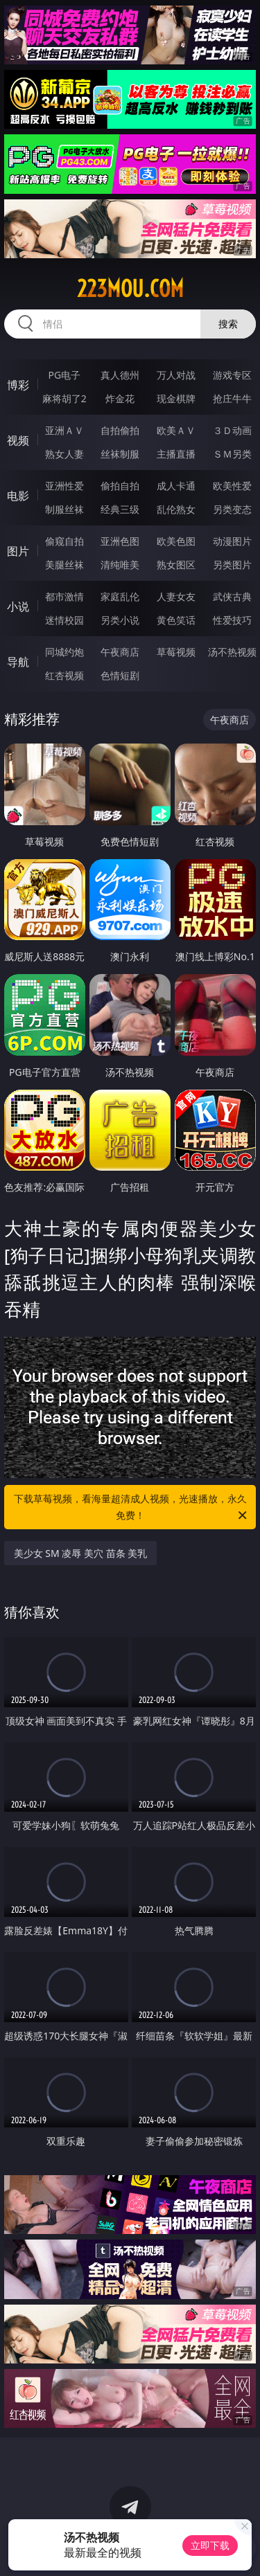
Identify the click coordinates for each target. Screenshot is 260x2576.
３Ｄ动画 (232, 430)
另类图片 (232, 564)
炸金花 (120, 398)
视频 (18, 440)
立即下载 (210, 2545)
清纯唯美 (120, 564)
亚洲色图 (120, 541)
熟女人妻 (64, 453)
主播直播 (176, 453)
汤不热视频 (232, 651)
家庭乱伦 (120, 596)
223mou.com (130, 289)
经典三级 (120, 509)
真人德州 (120, 374)
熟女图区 (176, 564)
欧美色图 (176, 541)
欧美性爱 (232, 485)
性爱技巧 (232, 620)
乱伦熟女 (176, 509)
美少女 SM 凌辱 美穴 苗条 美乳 (81, 1553)
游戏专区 (232, 374)
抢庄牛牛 (232, 398)
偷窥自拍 (64, 541)
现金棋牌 (176, 398)
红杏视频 (64, 675)
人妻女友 (176, 596)
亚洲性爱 (64, 485)
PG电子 (64, 374)
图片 (18, 551)
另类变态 (232, 509)
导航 (18, 661)
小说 (18, 606)
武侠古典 (232, 596)
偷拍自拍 (120, 485)
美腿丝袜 (64, 564)
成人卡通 (176, 485)
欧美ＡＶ (176, 430)
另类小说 (120, 620)
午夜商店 (120, 651)
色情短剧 (120, 675)
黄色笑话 (176, 620)
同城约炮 (64, 651)
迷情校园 (64, 620)
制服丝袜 (64, 509)
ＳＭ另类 (232, 453)
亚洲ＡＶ (64, 430)
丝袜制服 (120, 453)
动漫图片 (232, 541)
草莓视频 (176, 651)
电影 (18, 495)
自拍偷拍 (120, 430)
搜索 (228, 323)
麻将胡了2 (64, 398)
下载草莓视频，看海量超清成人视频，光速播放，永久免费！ (132, 1508)
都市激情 (64, 596)
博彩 (18, 385)
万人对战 (176, 374)
